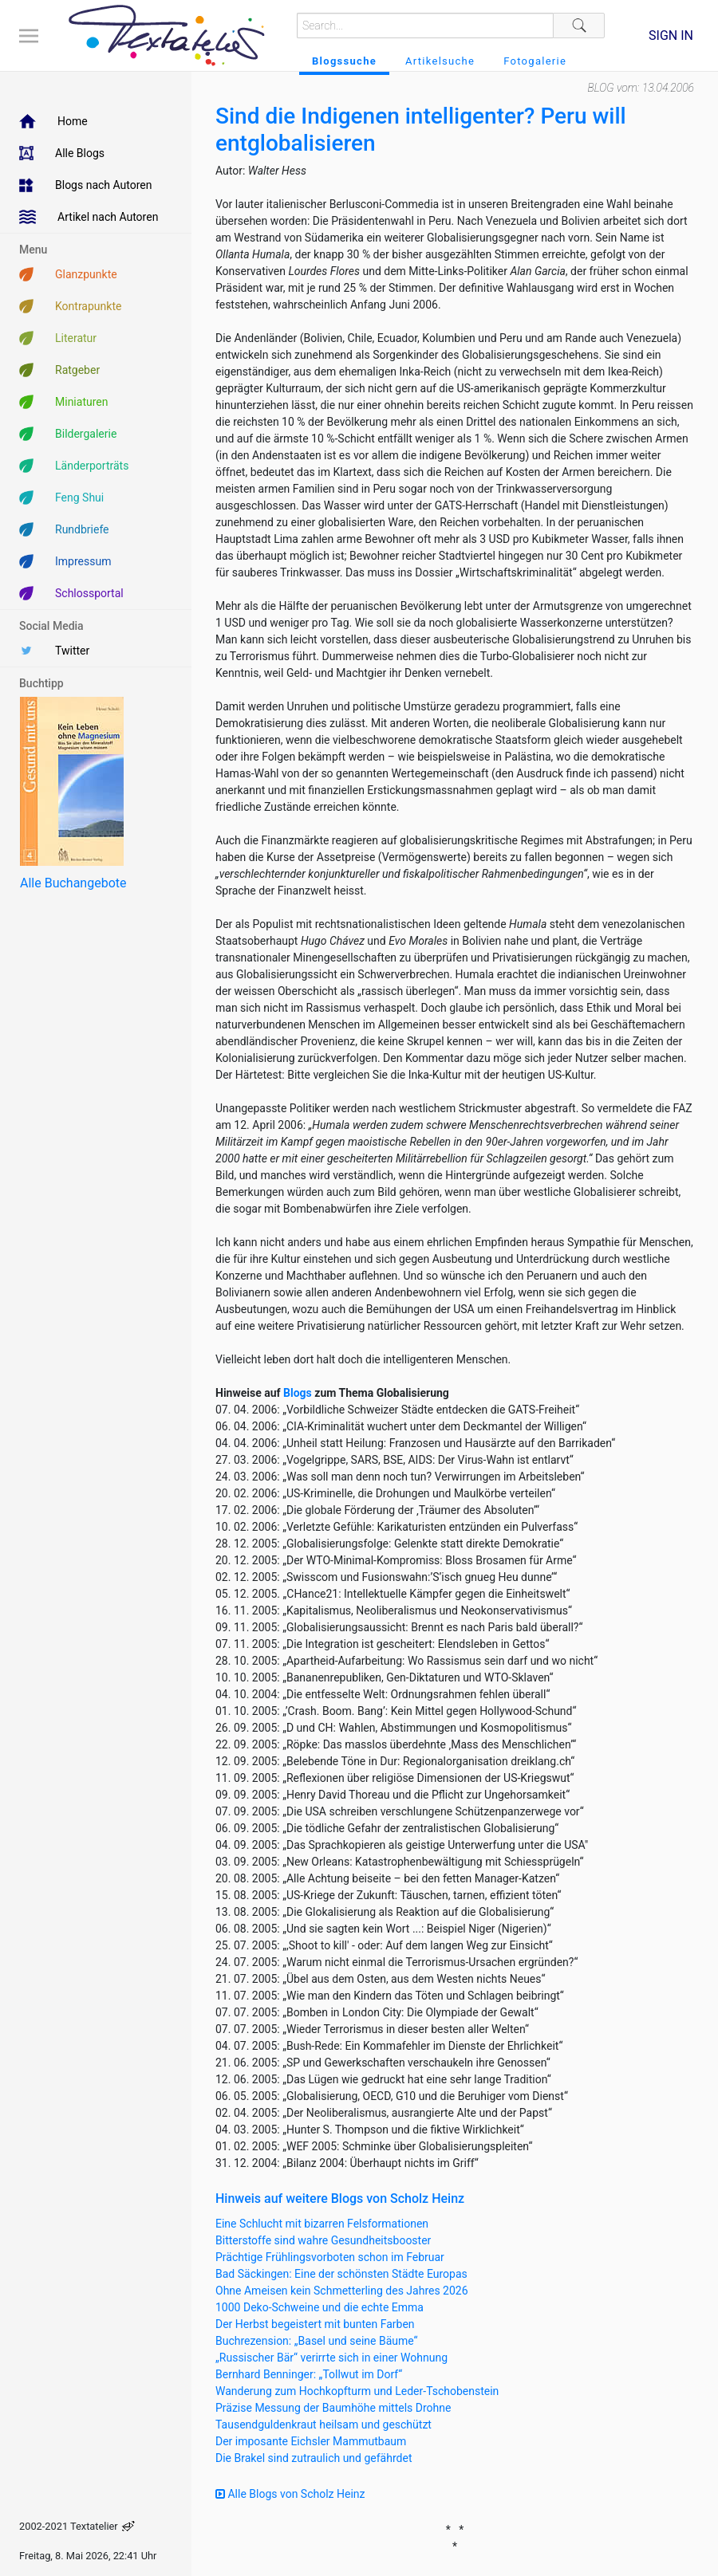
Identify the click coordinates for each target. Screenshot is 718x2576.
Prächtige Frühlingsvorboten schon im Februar (329, 2257)
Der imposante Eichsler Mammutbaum (310, 2441)
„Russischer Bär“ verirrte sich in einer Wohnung (331, 2357)
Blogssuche (344, 61)
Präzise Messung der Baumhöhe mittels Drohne (333, 2407)
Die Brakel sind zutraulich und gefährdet (313, 2458)
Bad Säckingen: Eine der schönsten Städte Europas (341, 2273)
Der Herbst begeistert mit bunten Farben (315, 2324)
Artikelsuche (440, 61)
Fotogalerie (534, 61)
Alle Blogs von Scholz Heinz (290, 2494)
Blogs (297, 1392)
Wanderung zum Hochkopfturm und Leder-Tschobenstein (357, 2391)
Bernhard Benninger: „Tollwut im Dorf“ (308, 2374)
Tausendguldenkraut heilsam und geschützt (323, 2424)
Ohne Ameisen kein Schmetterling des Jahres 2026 (341, 2290)
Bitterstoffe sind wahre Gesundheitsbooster (323, 2240)
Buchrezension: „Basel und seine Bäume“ (316, 2340)
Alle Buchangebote (73, 883)
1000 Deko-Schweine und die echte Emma (319, 2307)
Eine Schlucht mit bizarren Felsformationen (321, 2223)
